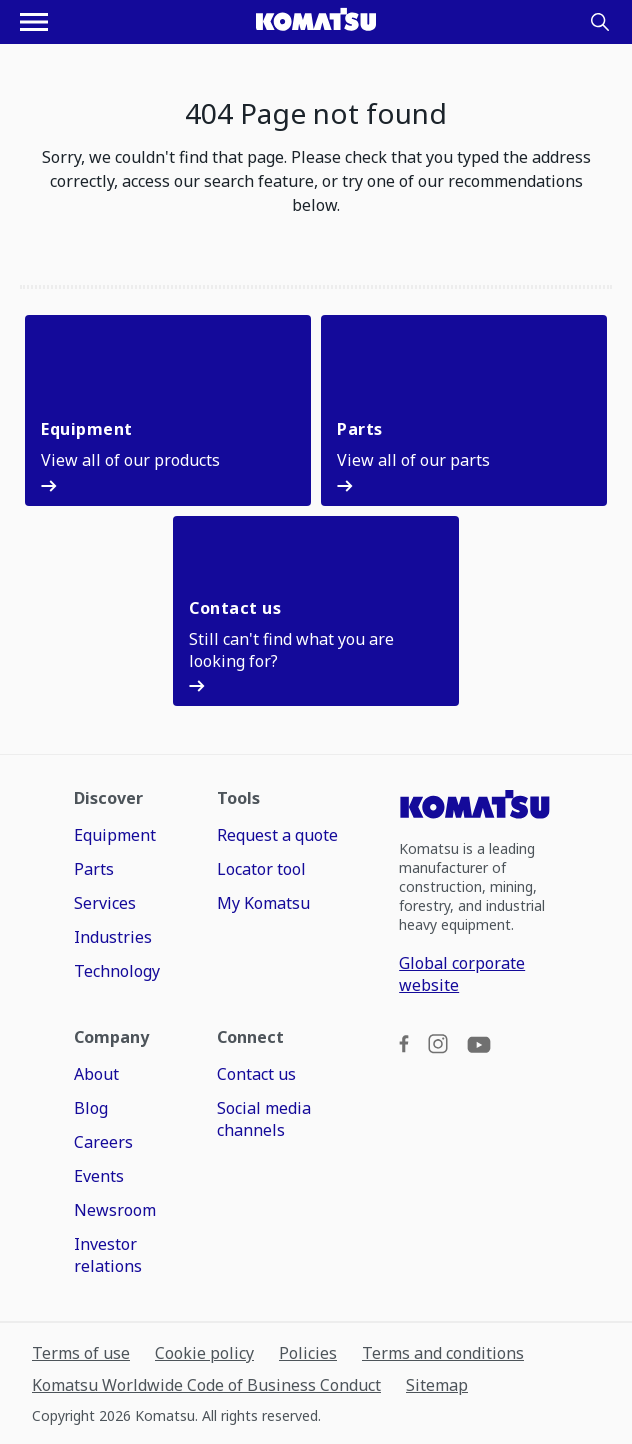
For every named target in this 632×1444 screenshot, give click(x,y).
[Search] (600, 22)
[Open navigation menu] (34, 22)
